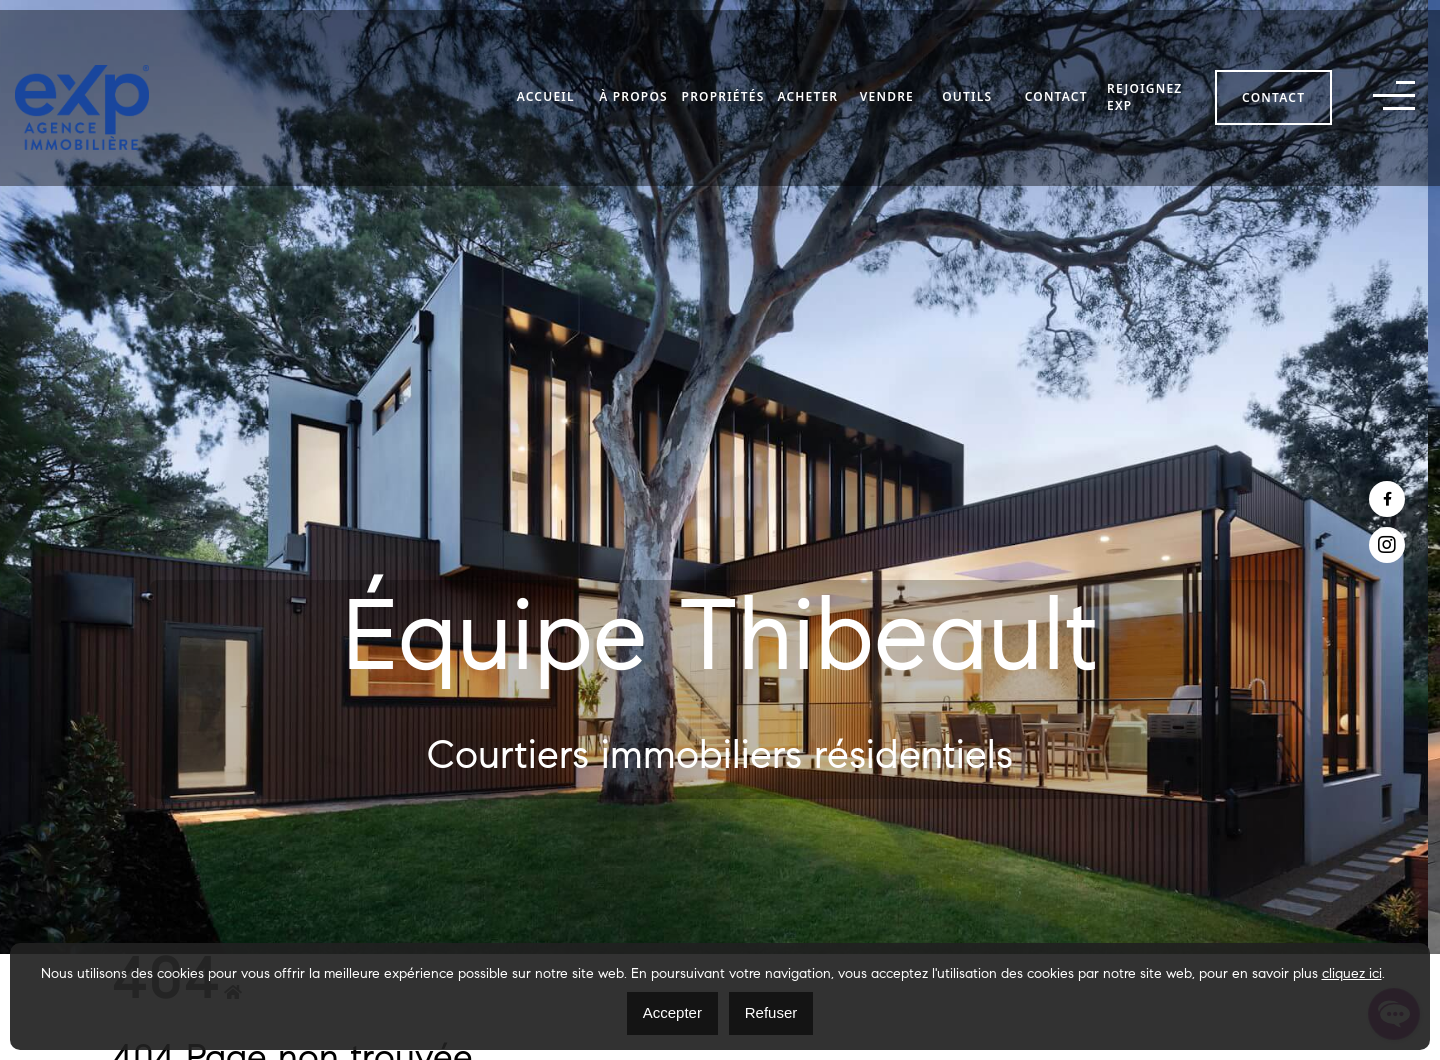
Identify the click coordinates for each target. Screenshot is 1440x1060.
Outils (967, 87)
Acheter (807, 87)
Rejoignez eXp (1144, 87)
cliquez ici (1352, 975)
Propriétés (722, 87)
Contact (1056, 87)
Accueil (546, 87)
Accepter (672, 1012)
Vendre (887, 87)
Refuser (771, 1012)
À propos (633, 87)
